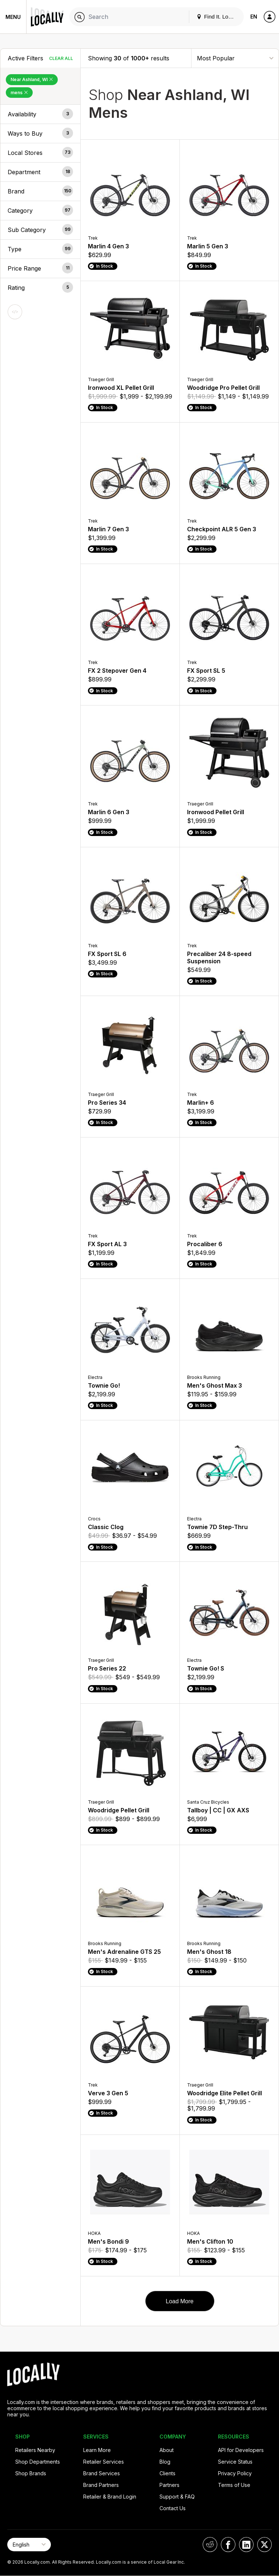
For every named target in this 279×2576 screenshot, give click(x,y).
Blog (164, 2462)
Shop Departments (37, 2462)
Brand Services (101, 2473)
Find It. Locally (218, 16)
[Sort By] (235, 58)
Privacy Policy (235, 2473)
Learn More (97, 2450)
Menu (13, 17)
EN (253, 16)
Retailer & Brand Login (109, 2496)
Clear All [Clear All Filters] (61, 58)
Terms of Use (234, 2485)
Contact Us (172, 2508)
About (166, 2450)
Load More (180, 2301)
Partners (169, 2485)
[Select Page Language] (29, 2544)
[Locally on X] (264, 2544)
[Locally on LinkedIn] (246, 2544)
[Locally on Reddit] (210, 2544)
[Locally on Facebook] (228, 2544)
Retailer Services (103, 2462)
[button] (40, 114)
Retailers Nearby (35, 2450)
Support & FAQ (177, 2496)
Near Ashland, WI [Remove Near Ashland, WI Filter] (32, 79)
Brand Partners (101, 2485)
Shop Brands (30, 2473)
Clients (167, 2473)
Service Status (235, 2462)
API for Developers (241, 2450)
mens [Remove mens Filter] (19, 92)
